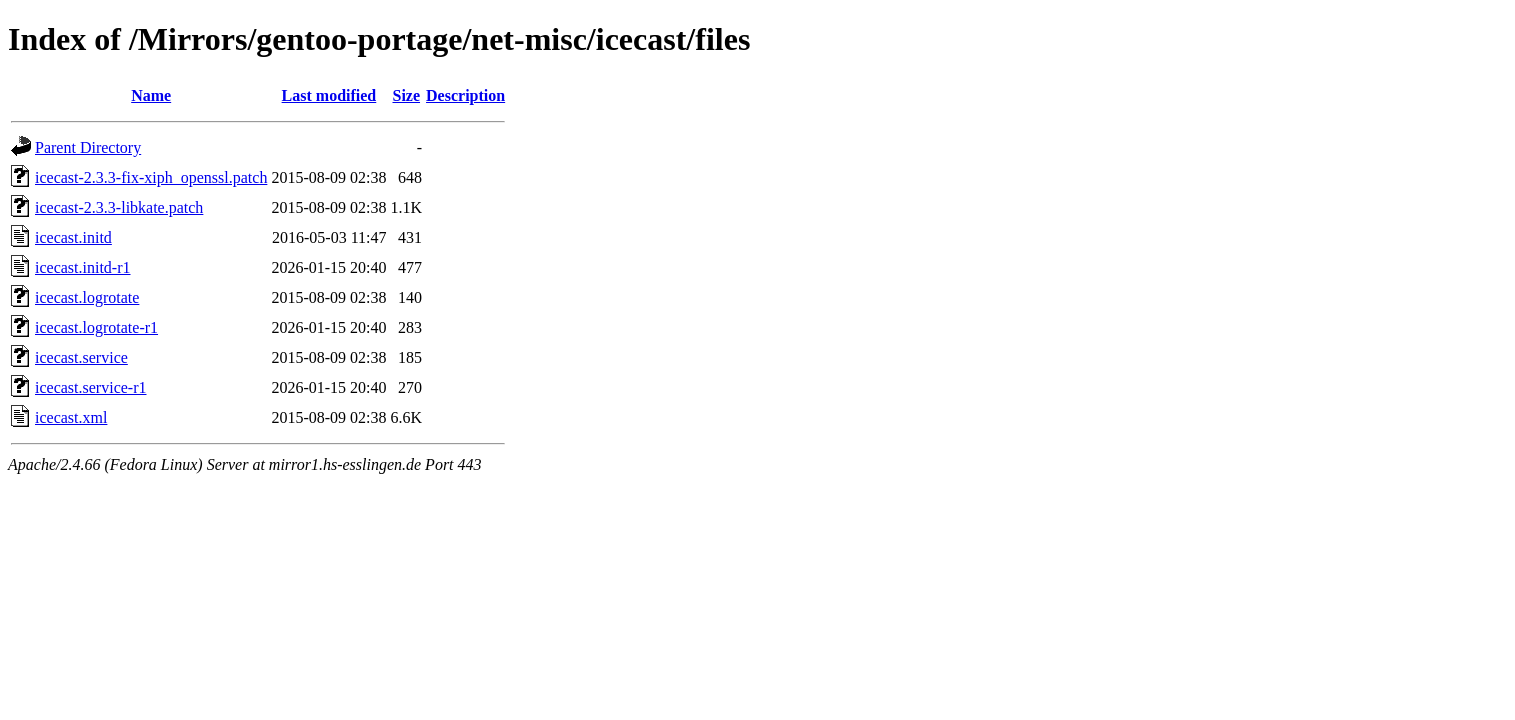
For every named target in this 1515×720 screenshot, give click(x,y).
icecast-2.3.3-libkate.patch (119, 207)
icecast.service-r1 (90, 387)
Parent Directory (88, 147)
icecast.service (81, 357)
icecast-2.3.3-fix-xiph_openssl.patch (151, 177)
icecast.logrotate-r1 (96, 327)
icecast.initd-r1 (83, 267)
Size (406, 95)
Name (151, 95)
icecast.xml (71, 417)
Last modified (329, 95)
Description (465, 95)
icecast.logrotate (87, 297)
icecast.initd (73, 237)
